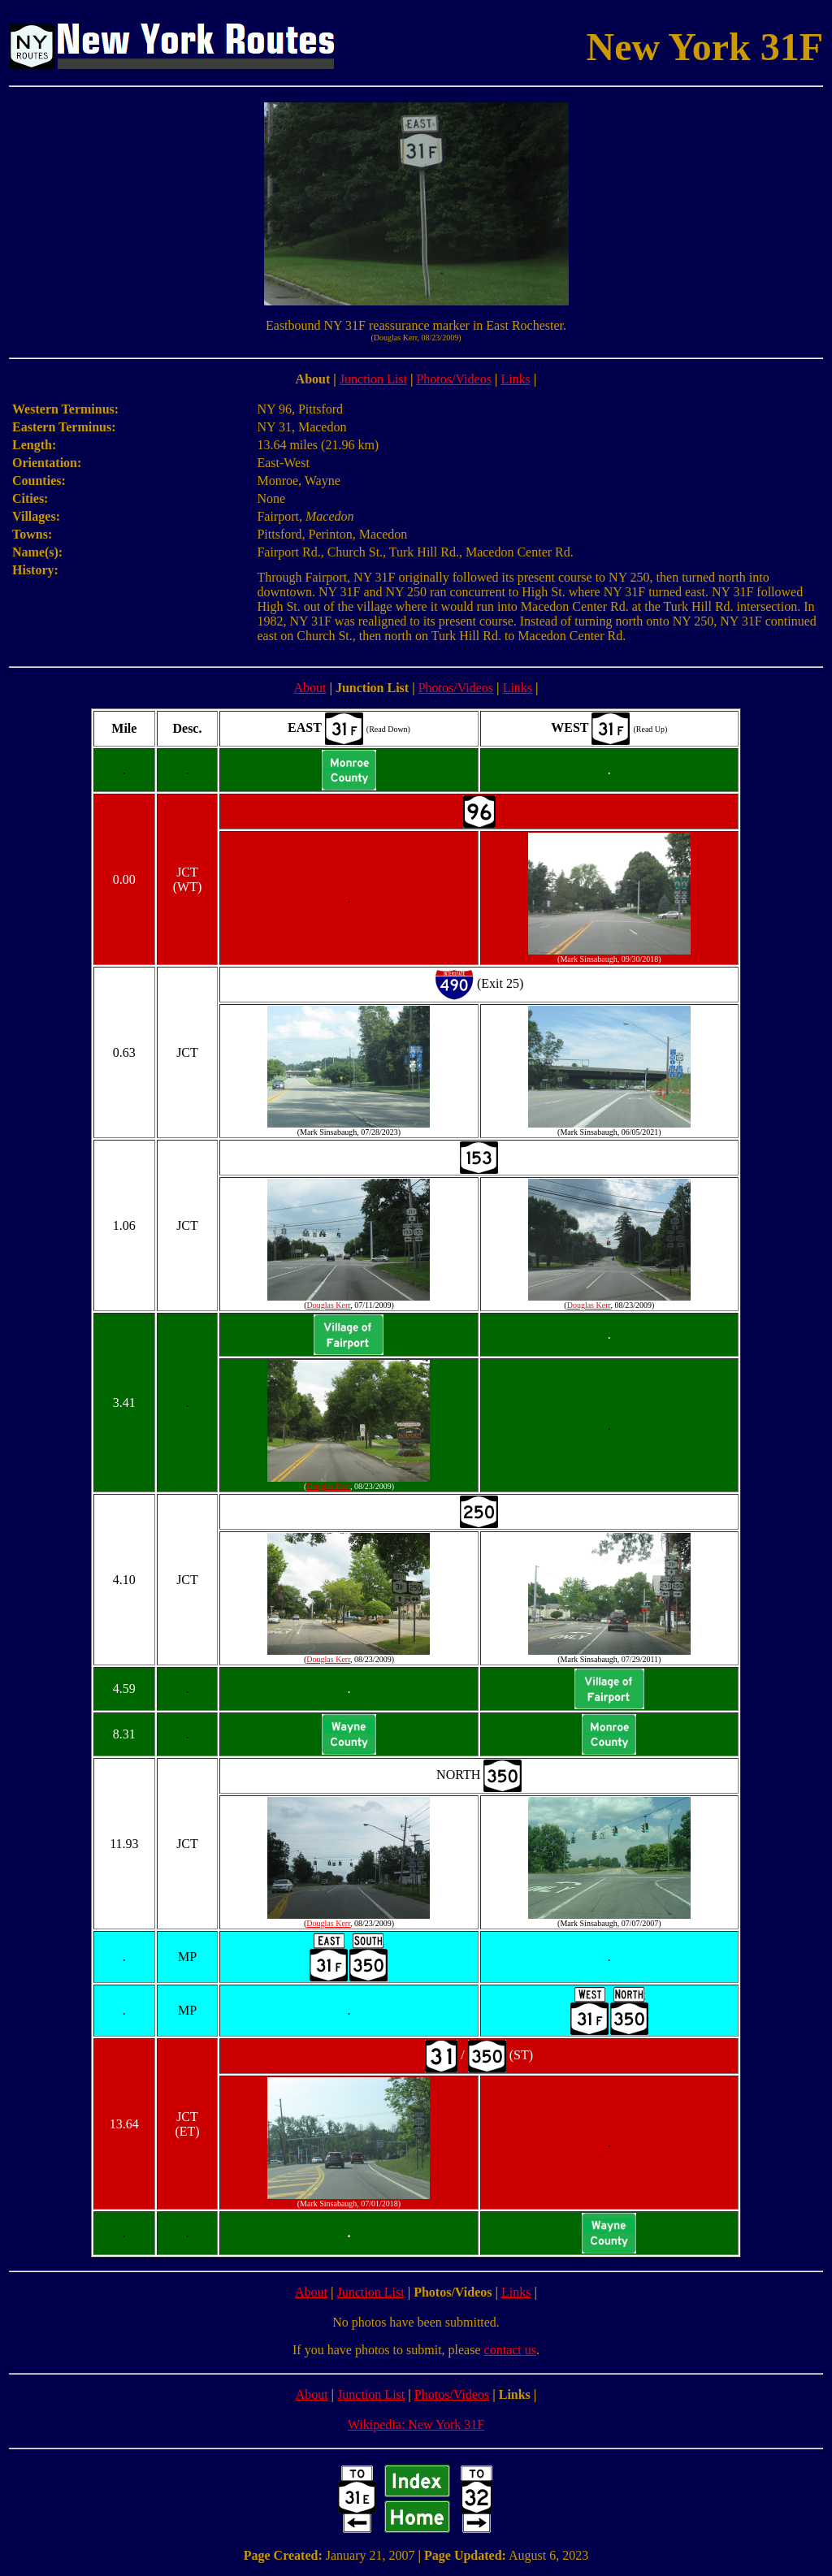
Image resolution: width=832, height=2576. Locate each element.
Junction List (373, 379)
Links (515, 379)
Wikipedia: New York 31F (416, 2424)
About (309, 688)
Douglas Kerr (329, 1305)
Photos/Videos (453, 379)
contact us (510, 2350)
